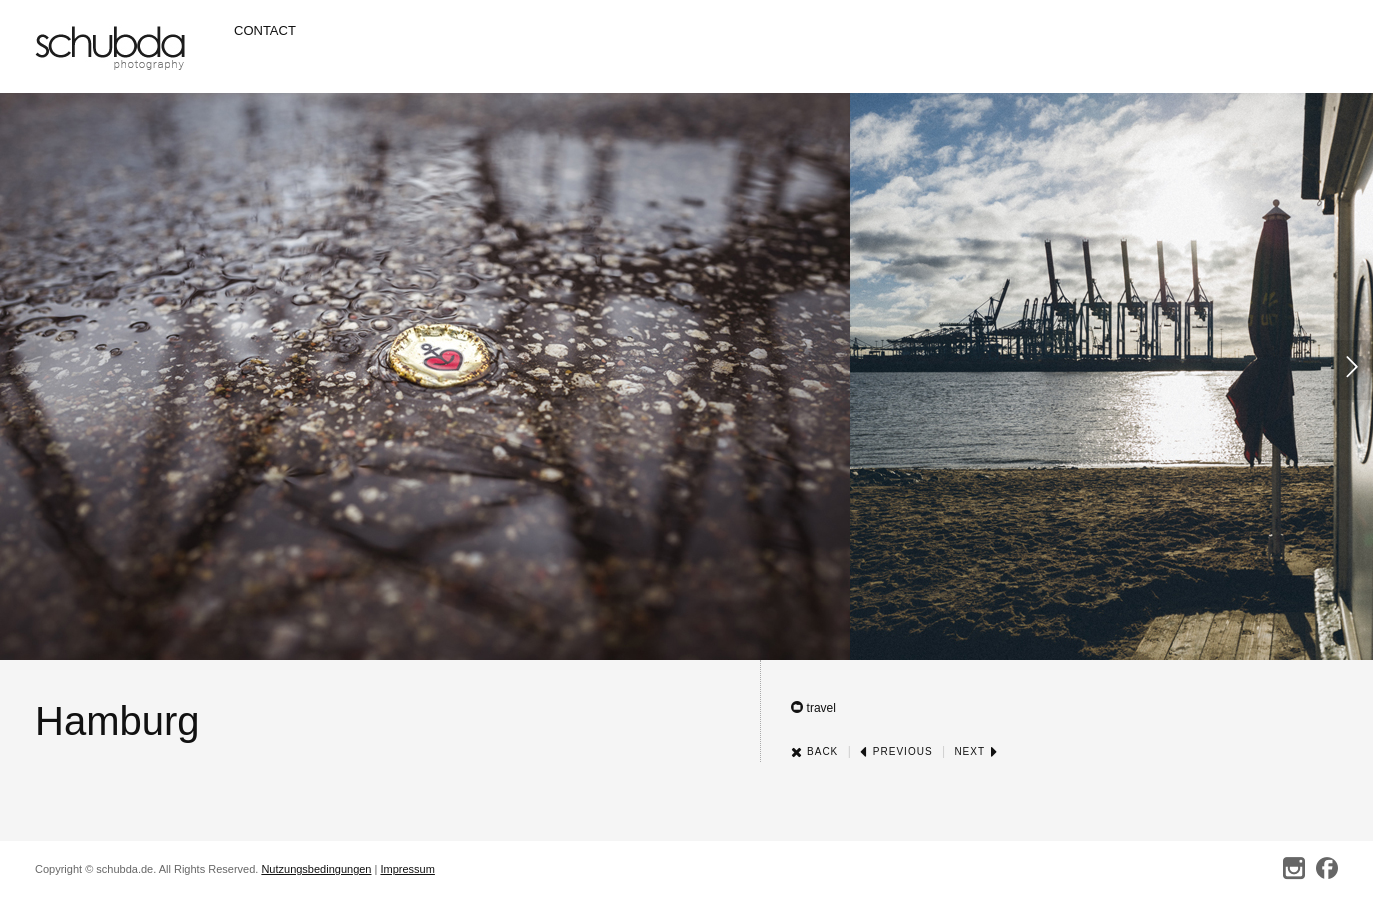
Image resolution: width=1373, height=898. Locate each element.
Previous (896, 751)
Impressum (407, 869)
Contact (265, 30)
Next (975, 751)
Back (814, 751)
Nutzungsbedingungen (316, 869)
